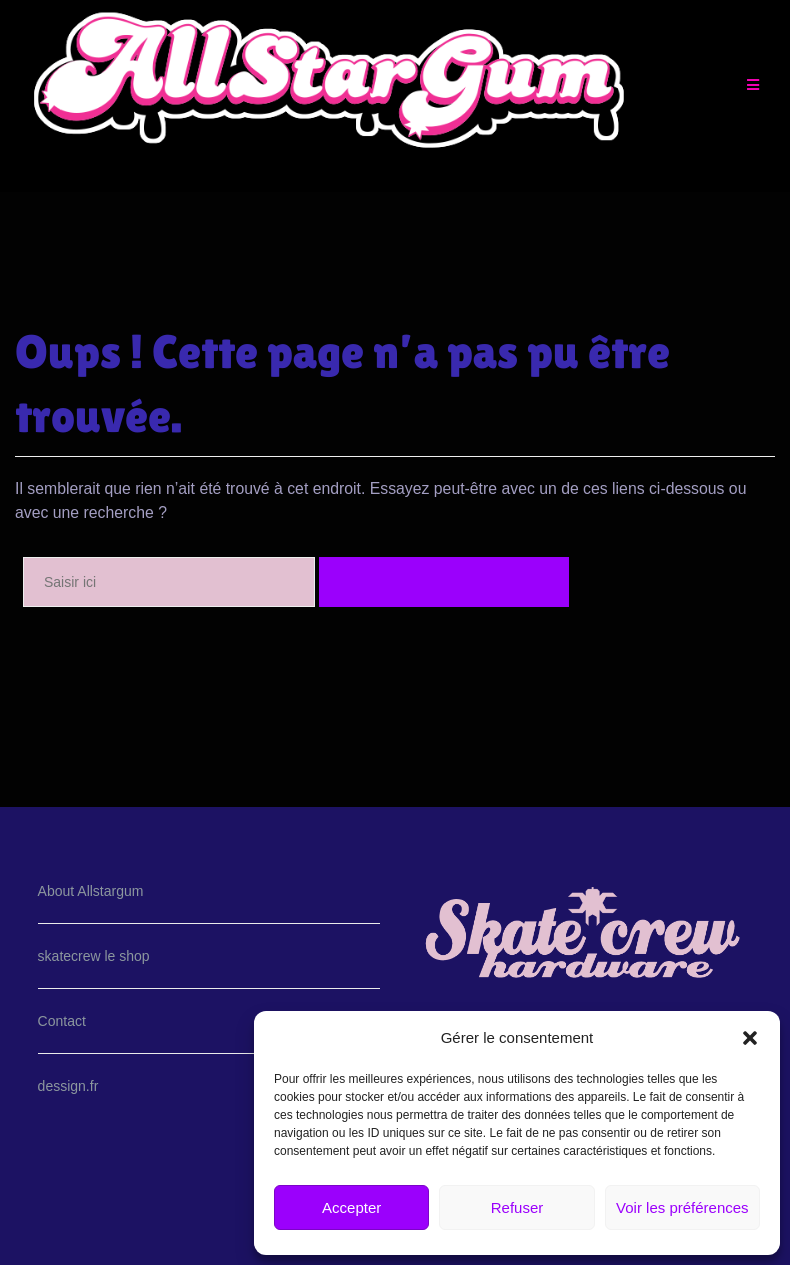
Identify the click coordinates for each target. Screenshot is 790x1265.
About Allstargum (91, 891)
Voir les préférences (682, 1207)
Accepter (351, 1207)
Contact (62, 1021)
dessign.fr (68, 1086)
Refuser (517, 1207)
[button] (750, 1038)
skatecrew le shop (94, 956)
